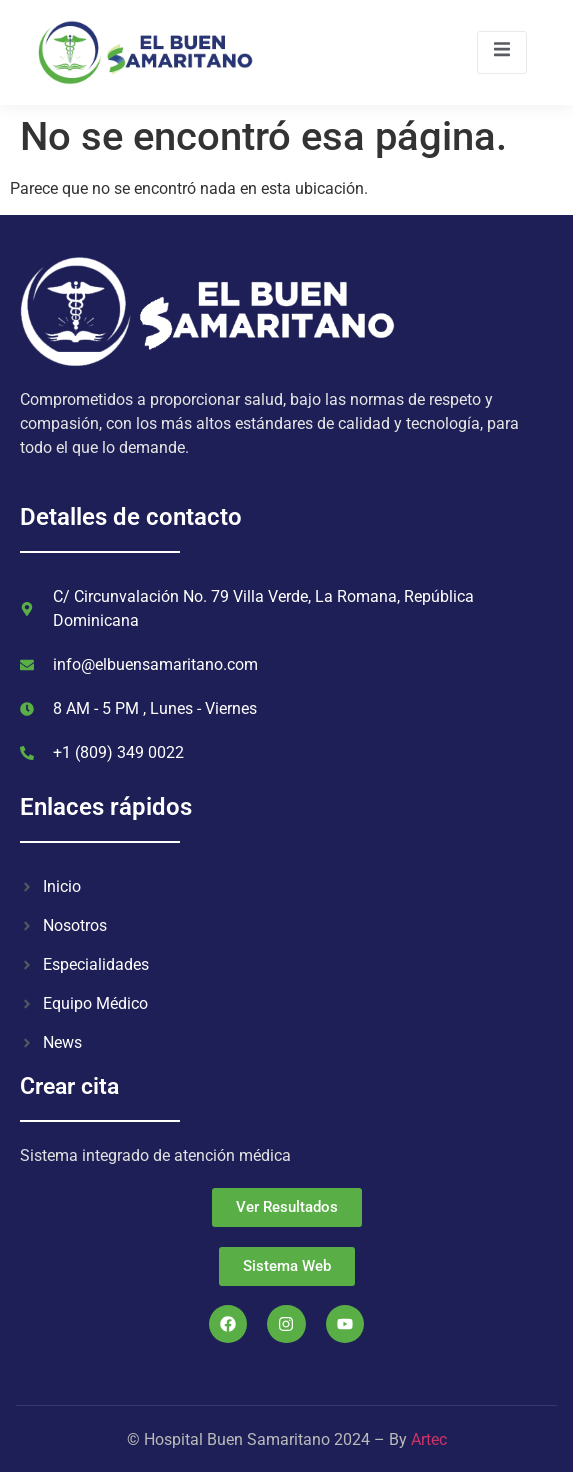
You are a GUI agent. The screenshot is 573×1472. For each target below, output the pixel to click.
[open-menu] (502, 52)
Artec (429, 1439)
